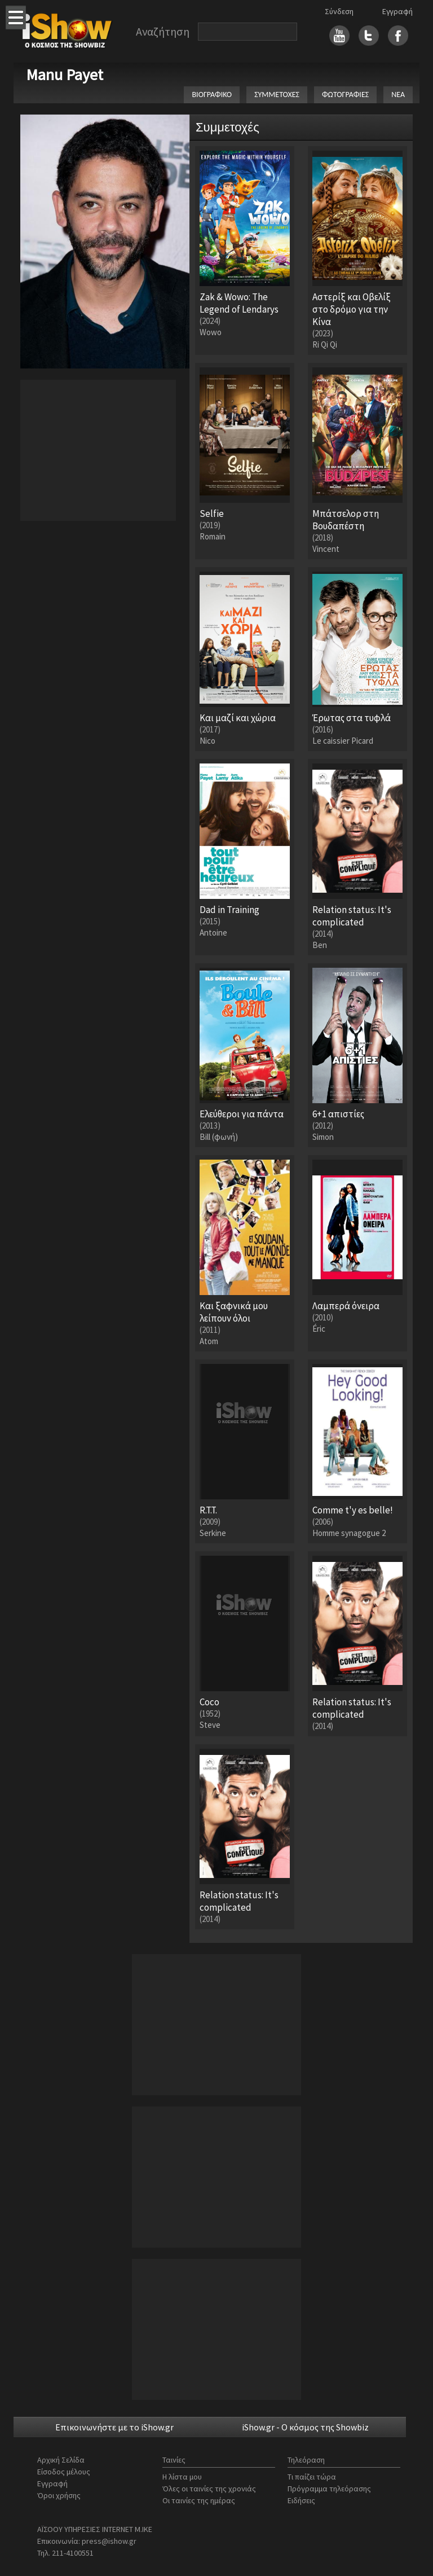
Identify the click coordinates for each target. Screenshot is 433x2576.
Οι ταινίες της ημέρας (198, 2500)
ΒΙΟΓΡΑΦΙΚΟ (212, 94)
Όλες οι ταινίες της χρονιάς (209, 2488)
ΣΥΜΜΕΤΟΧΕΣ (276, 94)
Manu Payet (64, 74)
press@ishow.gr (109, 2541)
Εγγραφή (397, 11)
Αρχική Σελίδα (61, 2460)
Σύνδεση (339, 11)
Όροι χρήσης (59, 2495)
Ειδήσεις (301, 2500)
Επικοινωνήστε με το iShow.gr (114, 2427)
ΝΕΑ (398, 94)
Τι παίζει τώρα (312, 2477)
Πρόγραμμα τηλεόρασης (329, 2488)
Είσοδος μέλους (63, 2472)
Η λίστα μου (182, 2477)
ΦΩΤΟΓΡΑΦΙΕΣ (345, 94)
